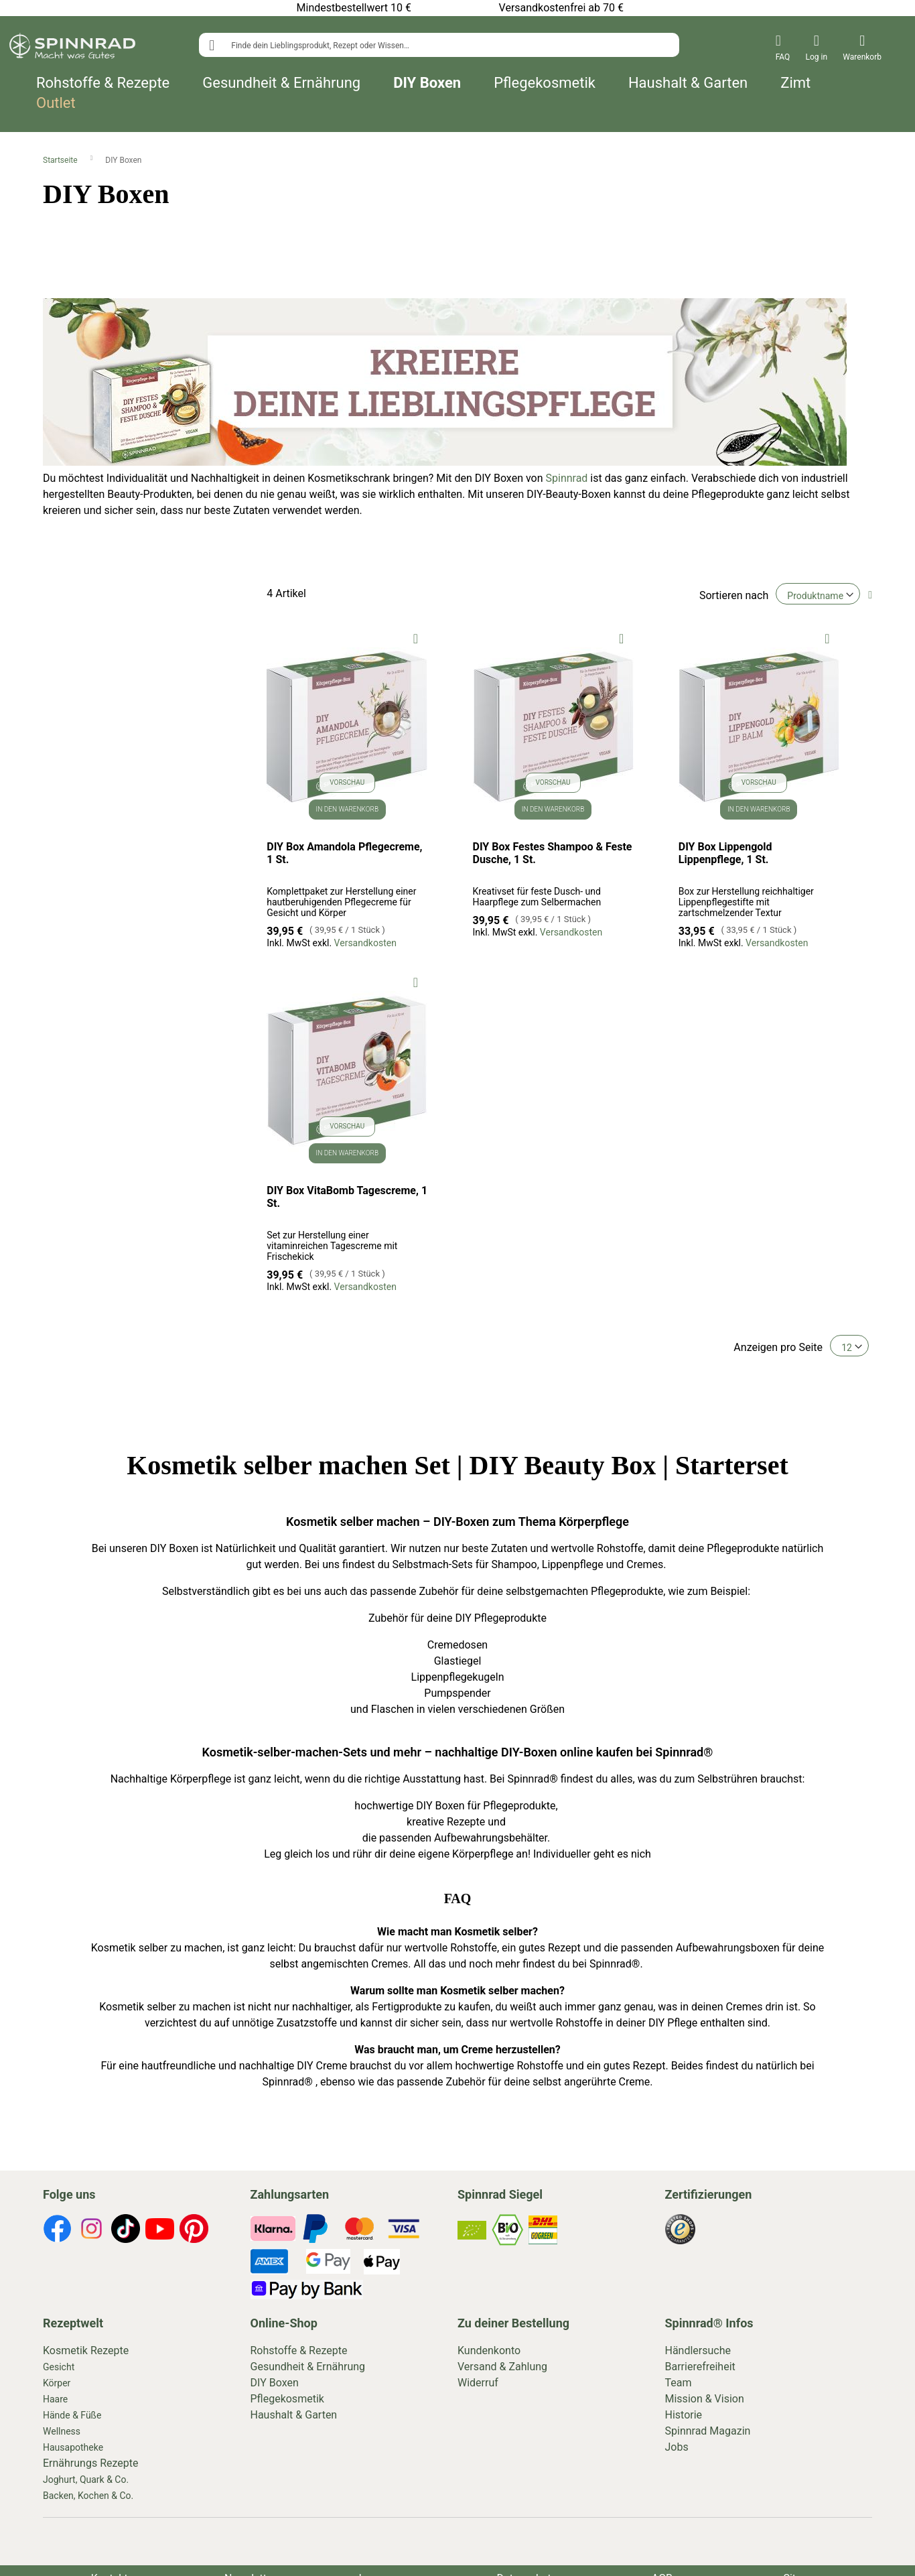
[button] (415, 637)
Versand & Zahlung (502, 2366)
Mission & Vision (704, 2398)
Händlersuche (698, 2350)
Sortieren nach (733, 595)
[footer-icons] (57, 2231)
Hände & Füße (72, 2415)
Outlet (56, 103)
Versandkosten (365, 943)
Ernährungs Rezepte (91, 2463)
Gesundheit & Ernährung (281, 83)
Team (678, 2382)
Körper (56, 2383)
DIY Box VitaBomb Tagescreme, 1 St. (347, 1197)
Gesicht (58, 2367)
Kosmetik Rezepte (86, 2350)
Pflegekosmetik (544, 83)
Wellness (61, 2431)
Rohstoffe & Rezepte (102, 83)
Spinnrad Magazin (708, 2431)
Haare (55, 2399)
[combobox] (439, 45)
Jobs (677, 2447)
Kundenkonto (489, 2350)
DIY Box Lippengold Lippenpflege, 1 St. (725, 853)
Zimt (795, 83)
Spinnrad (567, 478)
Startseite (61, 160)
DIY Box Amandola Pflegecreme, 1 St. (344, 853)
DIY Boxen (427, 83)
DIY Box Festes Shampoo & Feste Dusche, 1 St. (552, 853)
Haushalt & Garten (688, 83)
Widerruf (478, 2382)
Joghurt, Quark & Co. (86, 2479)
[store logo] (72, 48)
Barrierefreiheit (700, 2366)
